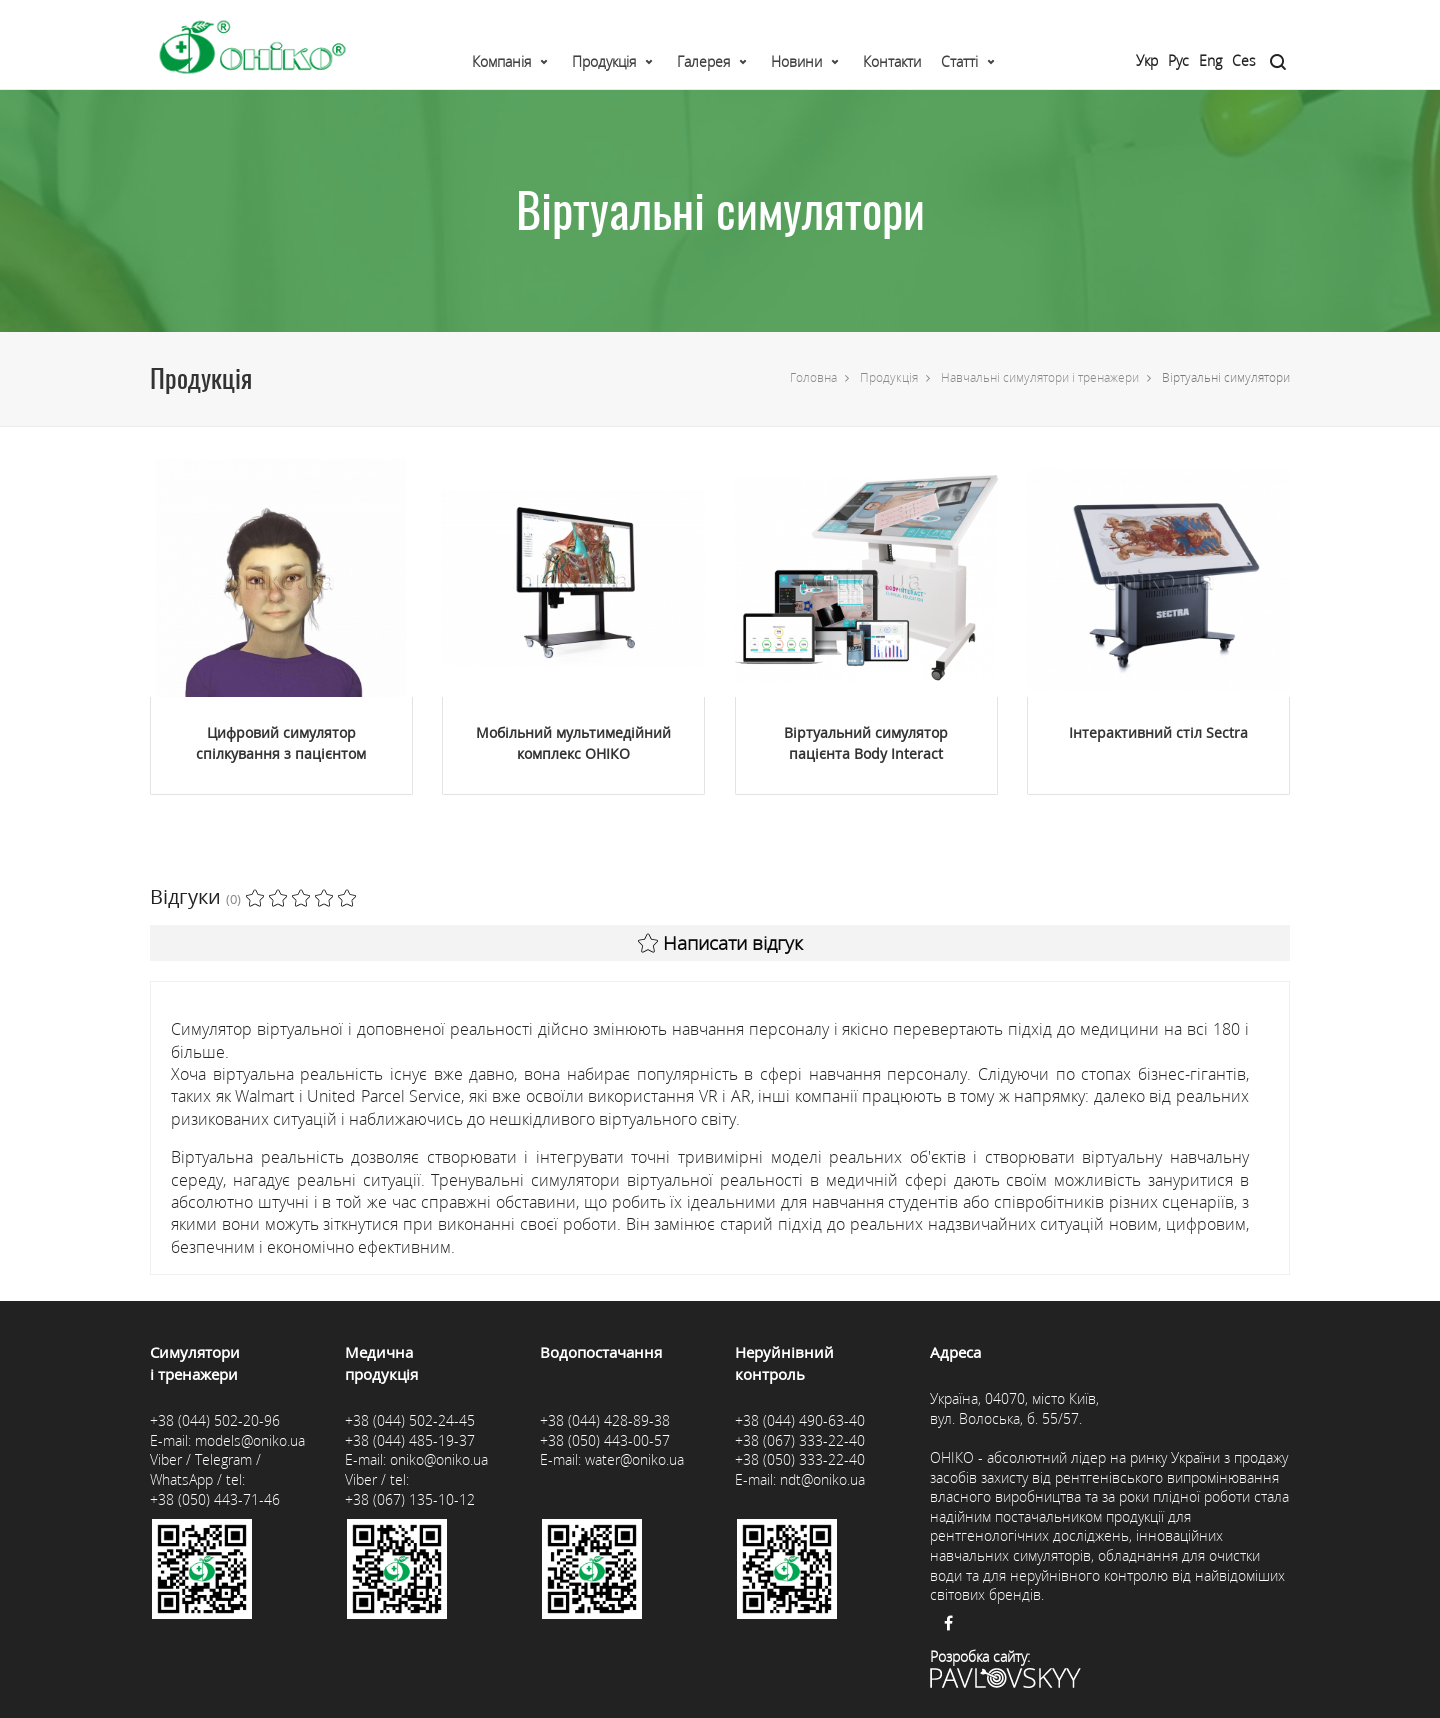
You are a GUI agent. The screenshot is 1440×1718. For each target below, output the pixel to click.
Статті (959, 61)
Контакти (892, 61)
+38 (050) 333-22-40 (800, 1459)
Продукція (604, 61)
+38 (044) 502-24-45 (410, 1420)
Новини (796, 61)
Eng (1210, 60)
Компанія (501, 61)
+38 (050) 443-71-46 (215, 1499)
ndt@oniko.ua (822, 1479)
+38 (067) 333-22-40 (800, 1440)
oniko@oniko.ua (439, 1459)
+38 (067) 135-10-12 (410, 1499)
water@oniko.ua (634, 1459)
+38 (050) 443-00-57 (605, 1440)
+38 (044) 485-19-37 (410, 1440)
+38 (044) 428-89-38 (605, 1420)
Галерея (703, 61)
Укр (1147, 60)
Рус (1178, 60)
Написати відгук (720, 943)
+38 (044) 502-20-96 (215, 1420)
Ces (1244, 60)
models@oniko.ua (250, 1440)
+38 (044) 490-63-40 (800, 1420)
